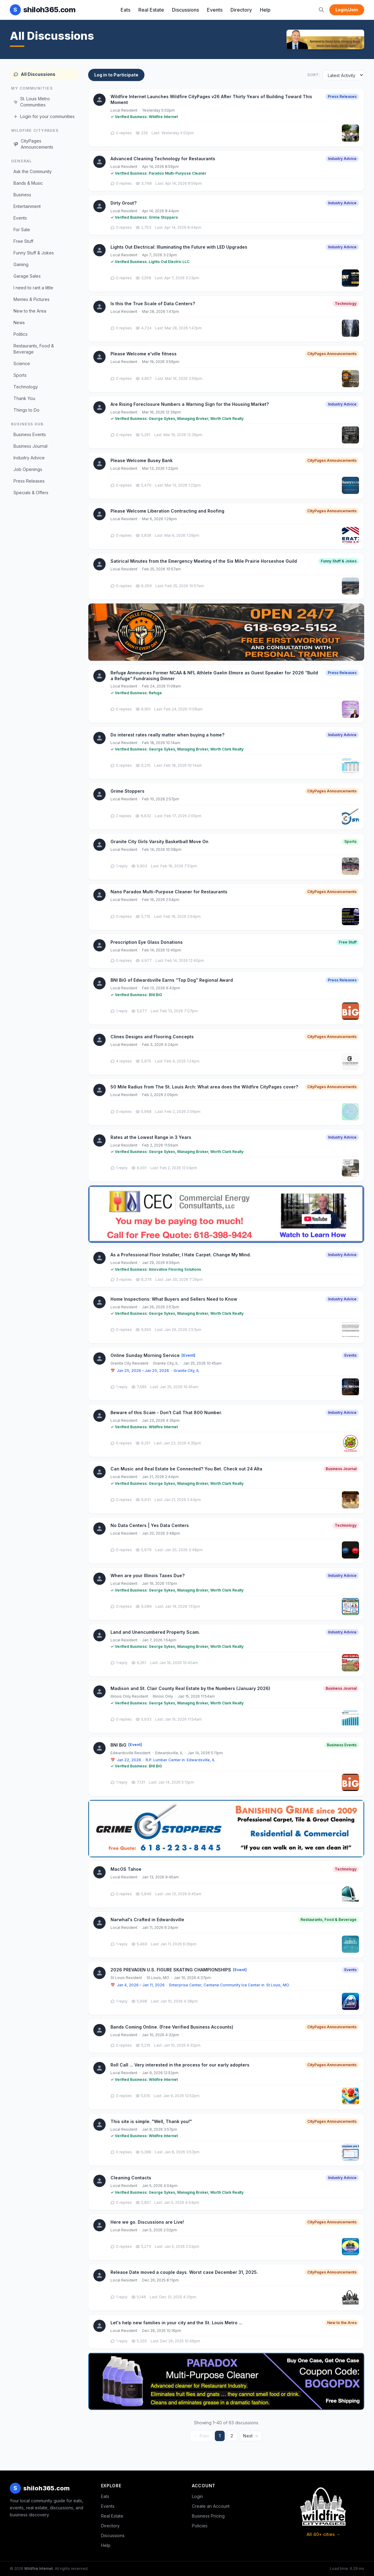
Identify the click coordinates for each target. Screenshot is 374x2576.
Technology (25, 386)
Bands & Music (28, 183)
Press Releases (29, 481)
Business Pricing (208, 2516)
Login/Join (346, 9)
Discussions (185, 10)
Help (265, 10)
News (19, 322)
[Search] (321, 9)
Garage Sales (27, 276)
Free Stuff (23, 241)
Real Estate (151, 10)
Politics (20, 334)
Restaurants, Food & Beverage (33, 348)
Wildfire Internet (38, 2568)
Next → (250, 2435)
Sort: (313, 74)
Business (22, 194)
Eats (125, 10)
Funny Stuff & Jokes (33, 252)
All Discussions (34, 74)
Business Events (29, 434)
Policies (200, 2525)
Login (197, 2496)
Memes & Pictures (31, 299)
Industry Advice (29, 457)
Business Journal (30, 446)
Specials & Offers (30, 492)
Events (215, 10)
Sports (20, 375)
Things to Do (26, 410)
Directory (241, 10)
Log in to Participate (116, 74)
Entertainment (27, 206)
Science (21, 363)
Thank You (24, 398)
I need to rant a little (33, 287)
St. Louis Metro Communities (31, 101)
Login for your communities (44, 116)
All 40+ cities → (323, 2534)
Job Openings (27, 469)
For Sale (21, 229)
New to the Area (29, 310)
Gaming (20, 264)
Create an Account (211, 2506)
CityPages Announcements (33, 144)
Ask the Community (32, 171)
